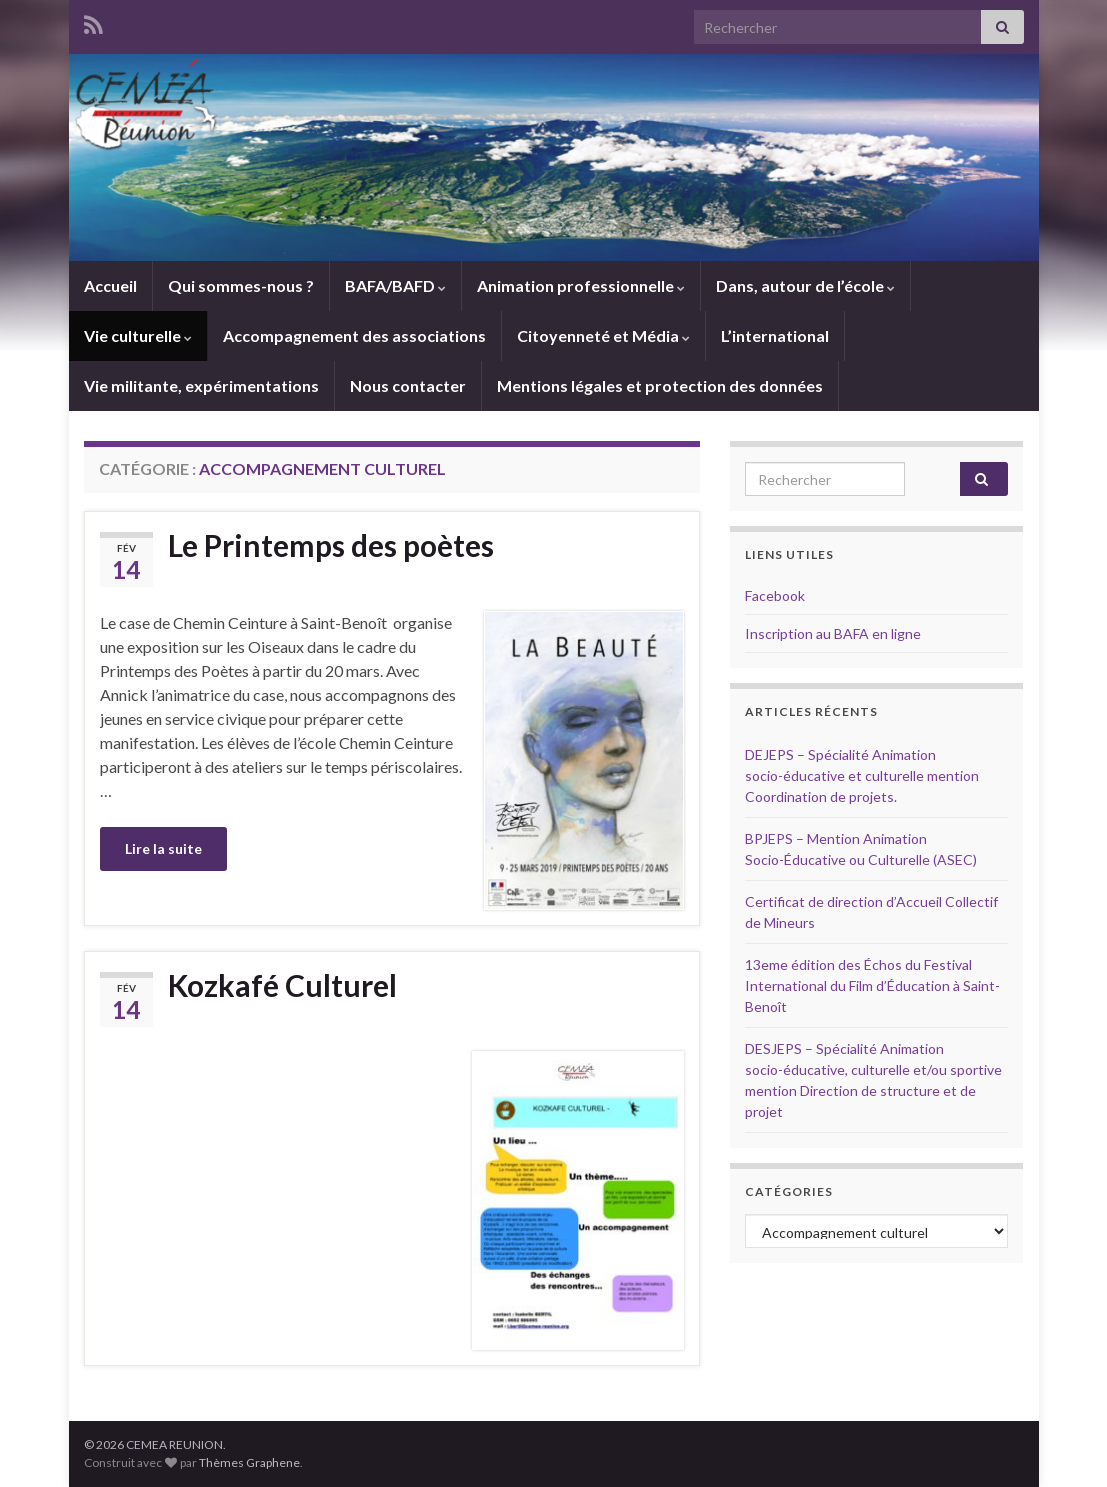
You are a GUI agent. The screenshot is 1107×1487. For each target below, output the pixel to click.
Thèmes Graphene (249, 1462)
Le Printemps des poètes (331, 545)
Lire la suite (163, 848)
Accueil (110, 285)
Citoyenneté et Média (603, 335)
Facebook (775, 595)
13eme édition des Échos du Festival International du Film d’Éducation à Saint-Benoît (872, 985)
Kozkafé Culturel (282, 985)
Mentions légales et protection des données (660, 385)
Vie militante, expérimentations (201, 385)
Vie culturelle (138, 335)
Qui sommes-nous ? (241, 285)
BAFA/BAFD (395, 285)
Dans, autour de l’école (805, 285)
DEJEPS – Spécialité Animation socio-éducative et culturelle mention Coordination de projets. (862, 775)
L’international (775, 335)
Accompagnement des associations (354, 335)
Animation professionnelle (581, 285)
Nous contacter (408, 385)
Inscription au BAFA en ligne (833, 633)
